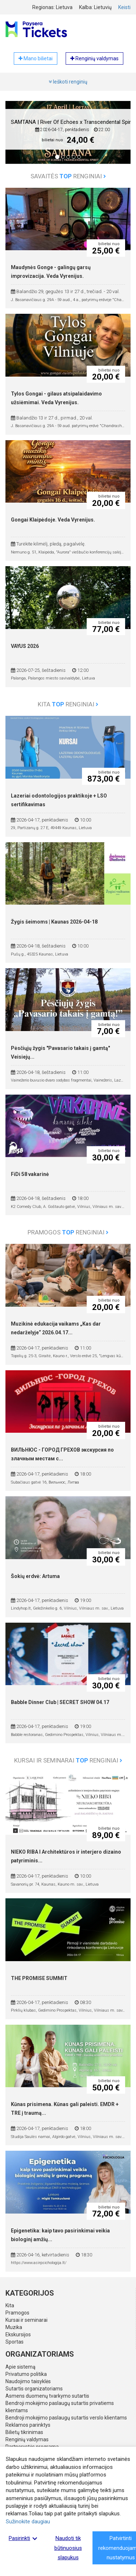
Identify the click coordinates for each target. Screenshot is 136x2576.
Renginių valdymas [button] (94, 58)
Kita (9, 2305)
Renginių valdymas (27, 2439)
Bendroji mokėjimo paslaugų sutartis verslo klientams (66, 2418)
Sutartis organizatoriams (34, 2389)
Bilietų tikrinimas (24, 2432)
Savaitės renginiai (68, 176)
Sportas (14, 2342)
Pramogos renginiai (68, 1232)
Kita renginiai (68, 704)
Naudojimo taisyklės (28, 2381)
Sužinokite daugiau (28, 2521)
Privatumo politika (26, 2374)
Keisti (124, 7)
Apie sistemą (20, 2367)
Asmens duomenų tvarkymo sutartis (47, 2396)
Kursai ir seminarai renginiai (68, 1760)
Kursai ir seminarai (26, 2320)
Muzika (13, 2327)
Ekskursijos (18, 2334)
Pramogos (17, 2313)
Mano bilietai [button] (35, 58)
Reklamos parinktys (27, 2425)
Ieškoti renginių (68, 82)
